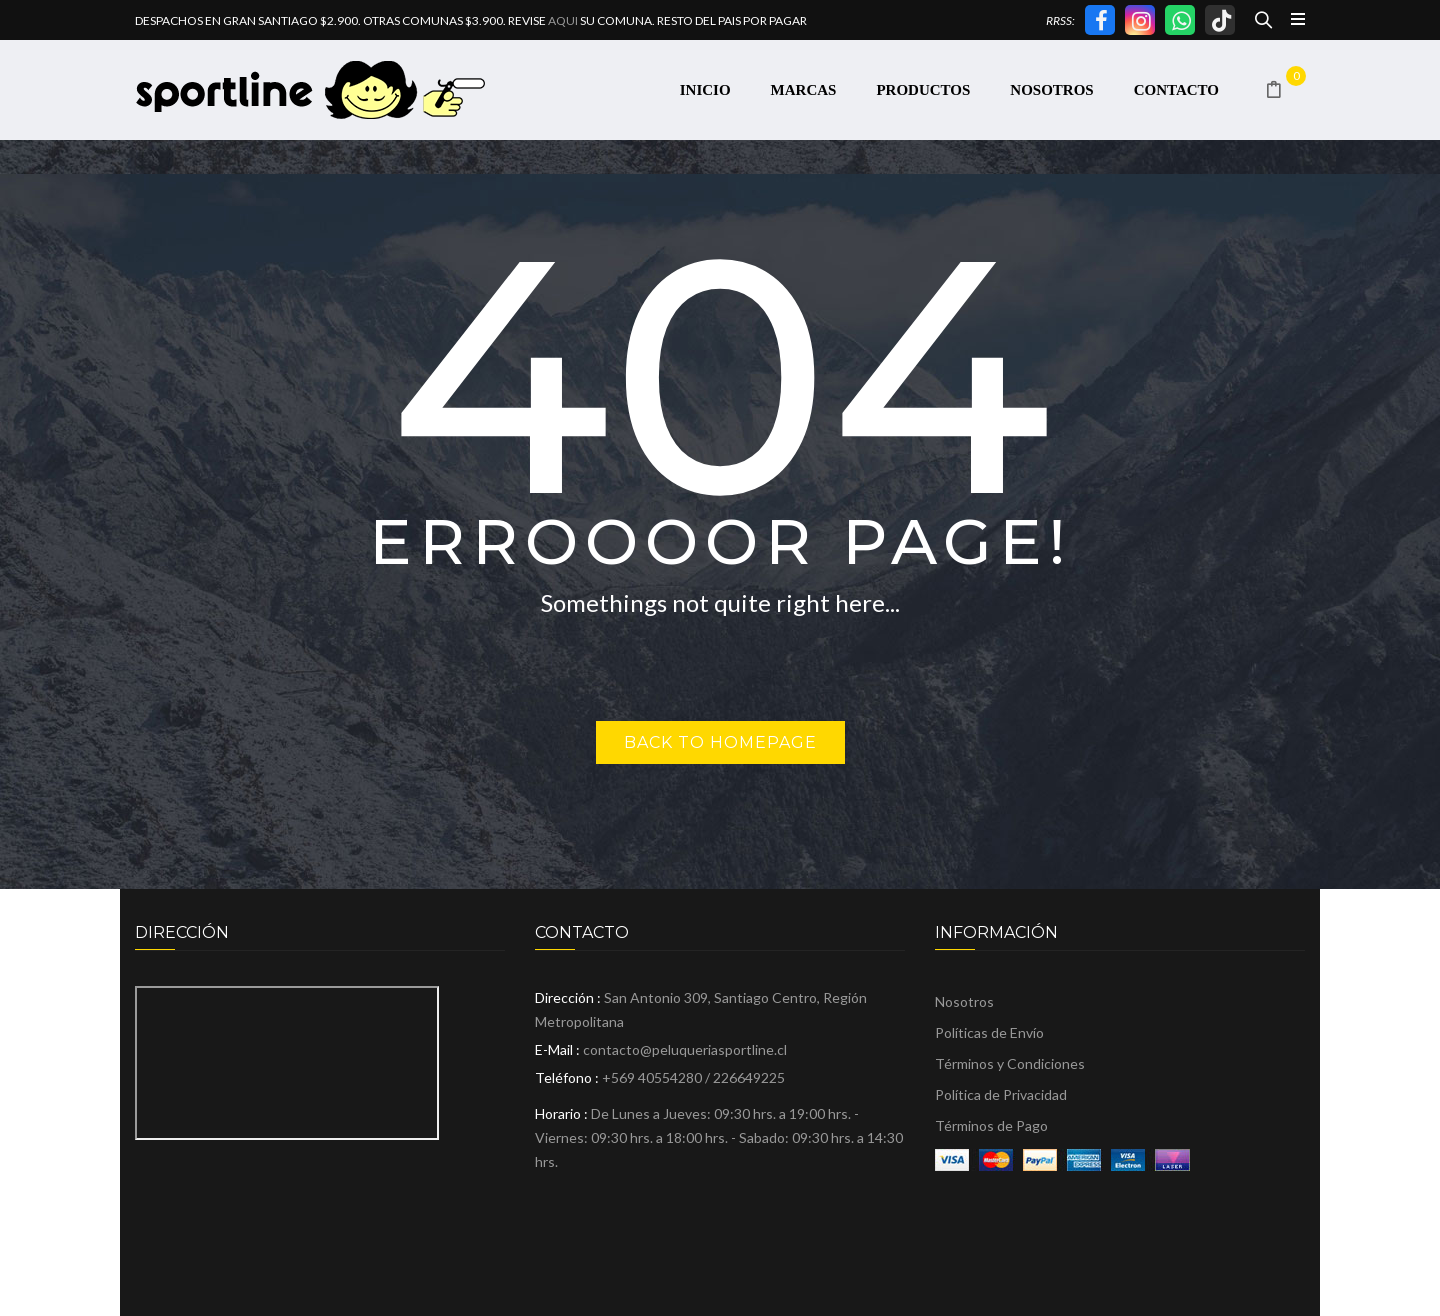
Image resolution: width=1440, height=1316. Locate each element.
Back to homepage (720, 742)
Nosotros (964, 1001)
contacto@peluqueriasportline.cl (685, 1049)
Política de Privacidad (1001, 1094)
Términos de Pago (991, 1125)
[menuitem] (705, 90)
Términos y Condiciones (1010, 1063)
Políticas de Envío (989, 1032)
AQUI (563, 20)
